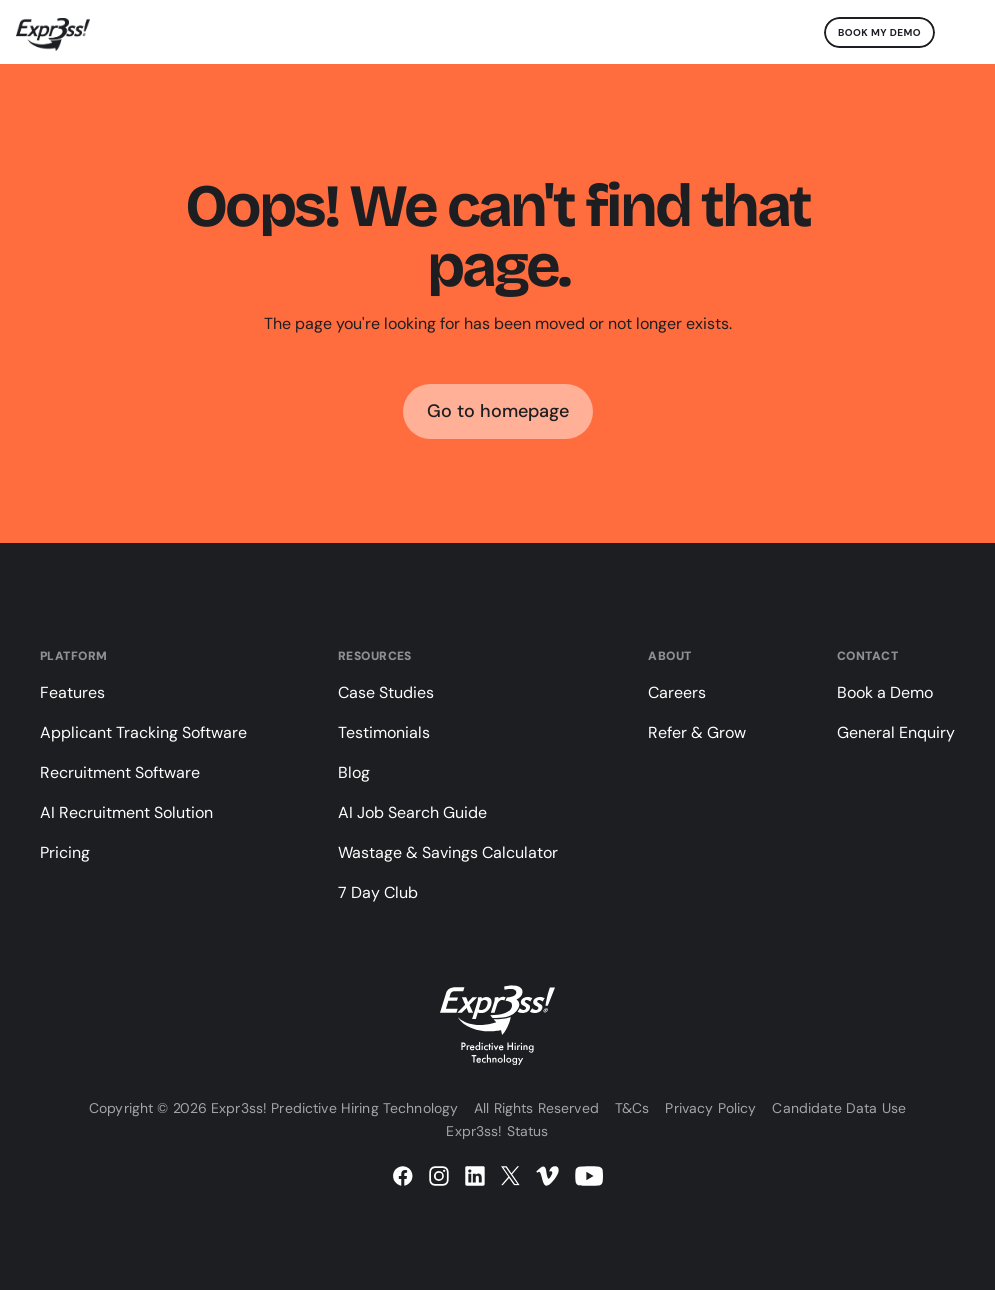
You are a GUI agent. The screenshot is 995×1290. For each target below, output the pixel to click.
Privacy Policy (710, 1108)
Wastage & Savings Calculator (448, 852)
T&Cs (632, 1108)
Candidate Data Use (839, 1108)
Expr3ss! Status (497, 1131)
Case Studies (386, 692)
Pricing (65, 852)
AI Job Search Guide (412, 812)
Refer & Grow (697, 732)
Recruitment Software (120, 772)
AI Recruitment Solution (126, 812)
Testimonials (384, 732)
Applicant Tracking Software (143, 732)
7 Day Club (378, 892)
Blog (354, 772)
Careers (677, 692)
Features (72, 692)
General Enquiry (896, 732)
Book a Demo (885, 692)
